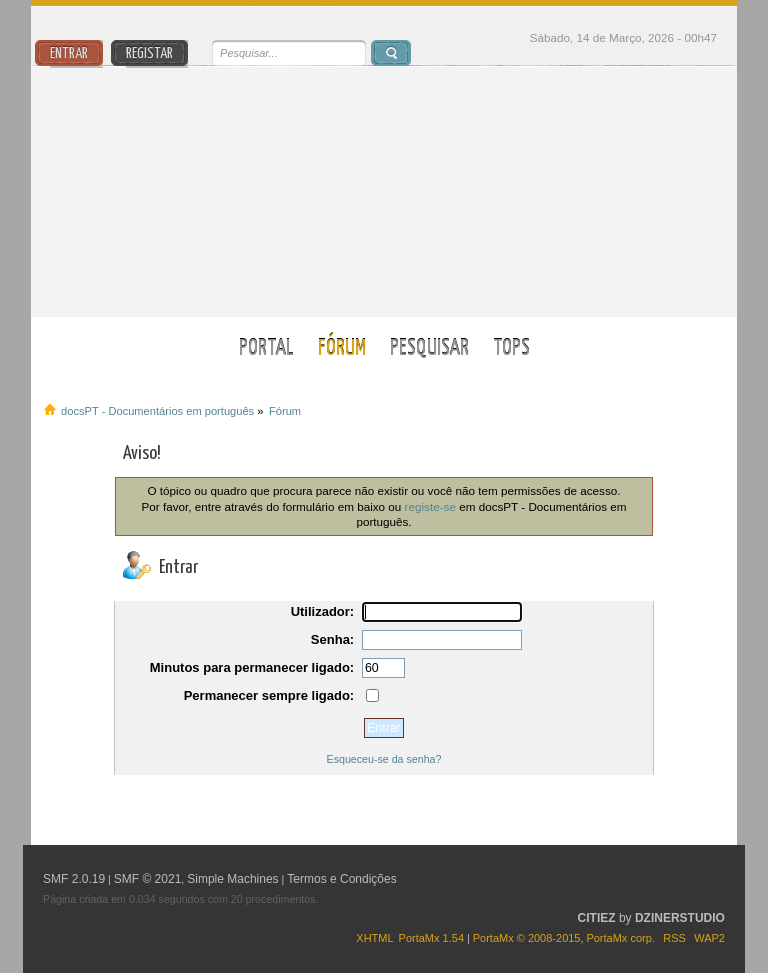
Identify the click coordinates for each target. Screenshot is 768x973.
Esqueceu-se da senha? (384, 759)
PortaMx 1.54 (431, 938)
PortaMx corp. (620, 938)
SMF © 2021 (148, 879)
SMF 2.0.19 (74, 879)
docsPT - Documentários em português (384, 191)
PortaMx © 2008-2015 (527, 938)
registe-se (430, 506)
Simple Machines (232, 879)
